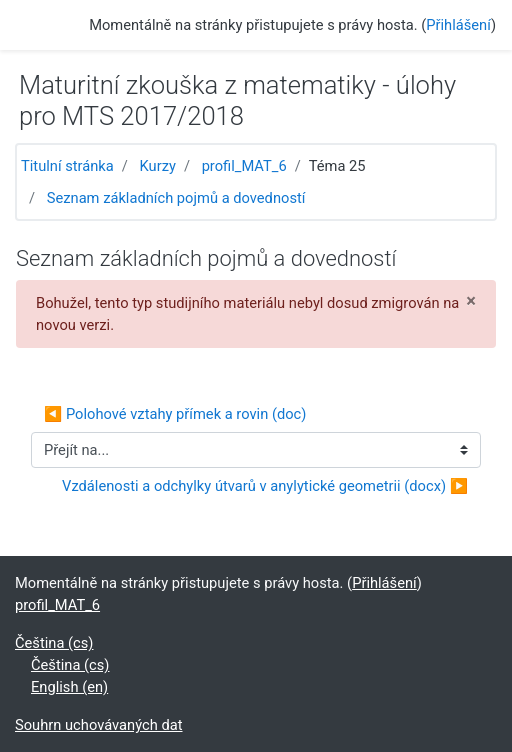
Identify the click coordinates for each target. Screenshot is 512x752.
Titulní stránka (67, 166)
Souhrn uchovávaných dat (99, 725)
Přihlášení (458, 25)
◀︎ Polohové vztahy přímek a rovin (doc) (175, 414)
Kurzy (158, 166)
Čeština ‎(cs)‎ (54, 643)
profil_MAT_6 (244, 166)
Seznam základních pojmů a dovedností (176, 198)
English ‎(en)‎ (69, 687)
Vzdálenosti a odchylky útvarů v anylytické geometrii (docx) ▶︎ (265, 486)
